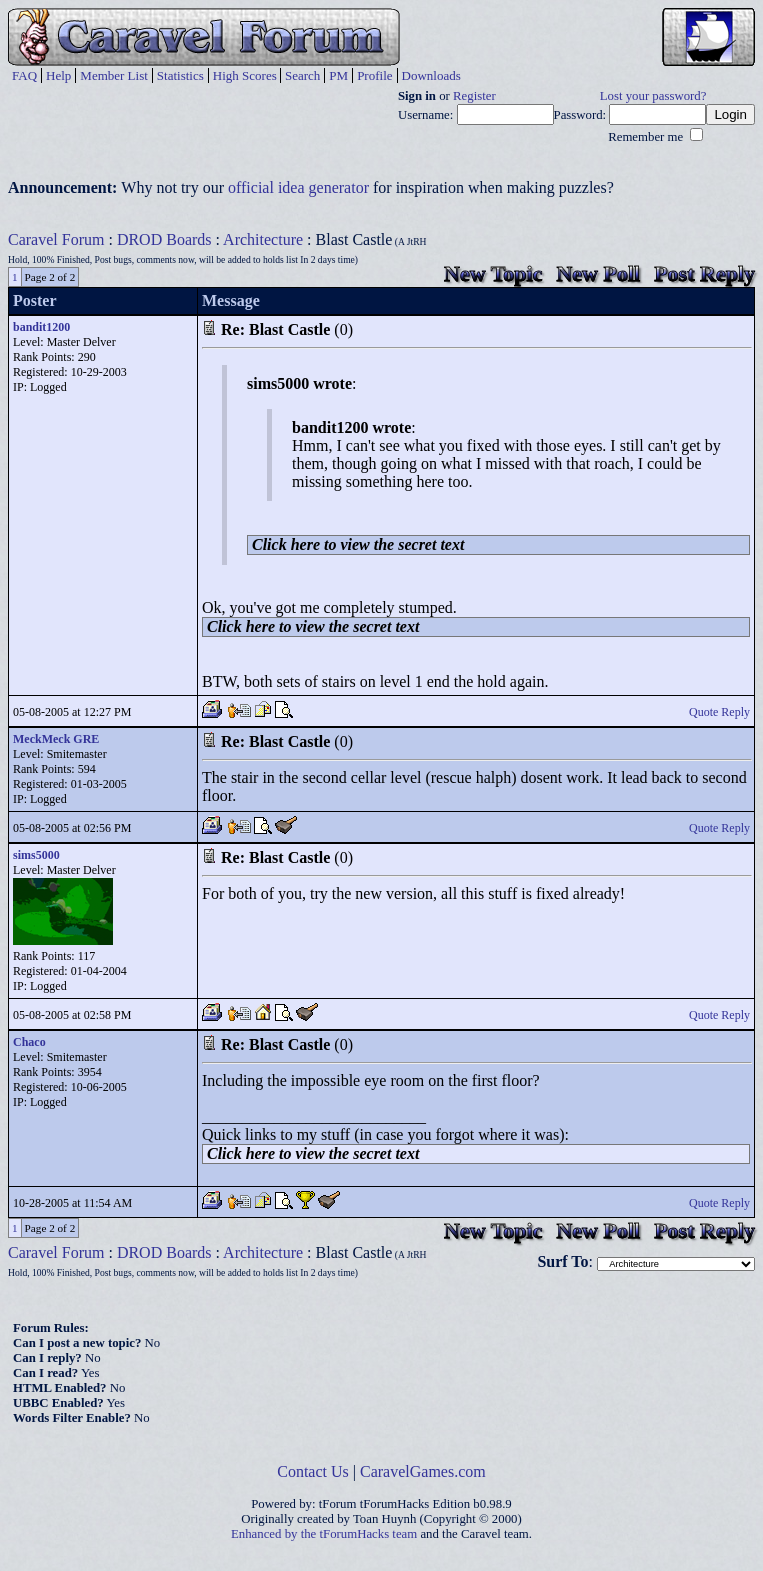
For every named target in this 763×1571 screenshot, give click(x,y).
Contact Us (313, 1471)
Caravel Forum (56, 239)
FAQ (24, 75)
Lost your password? (653, 96)
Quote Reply (719, 712)
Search (302, 75)
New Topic (493, 273)
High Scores (245, 75)
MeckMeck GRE (56, 739)
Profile (374, 75)
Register (474, 96)
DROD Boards (164, 239)
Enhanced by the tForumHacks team (324, 1534)
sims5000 (36, 855)
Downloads (431, 75)
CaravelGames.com (423, 1471)
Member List (114, 75)
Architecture (263, 239)
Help (58, 75)
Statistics (180, 75)
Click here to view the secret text (358, 544)
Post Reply (704, 273)
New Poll (598, 273)
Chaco (29, 1042)
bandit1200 (41, 327)
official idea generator (298, 187)
